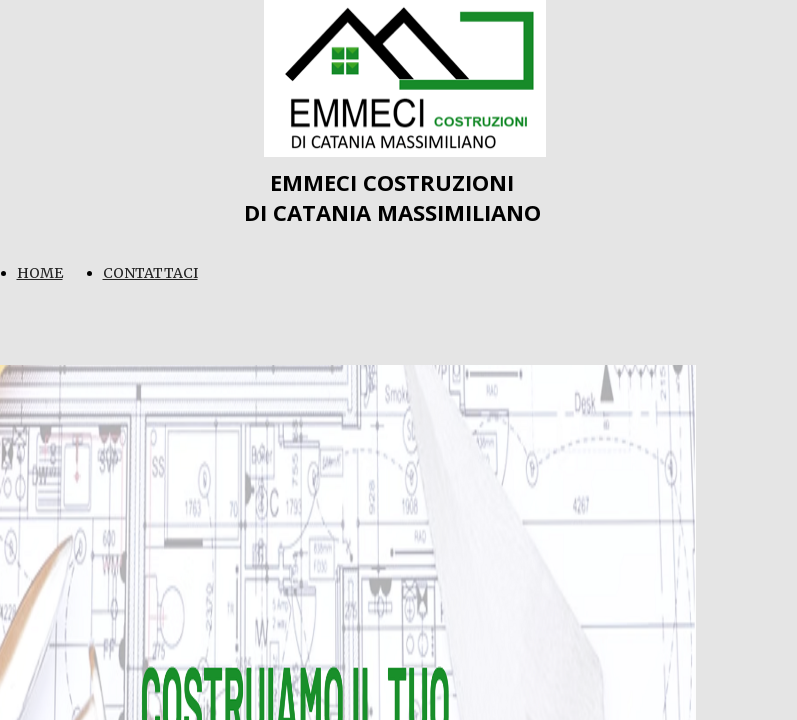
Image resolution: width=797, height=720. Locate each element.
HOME (40, 273)
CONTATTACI (150, 273)
